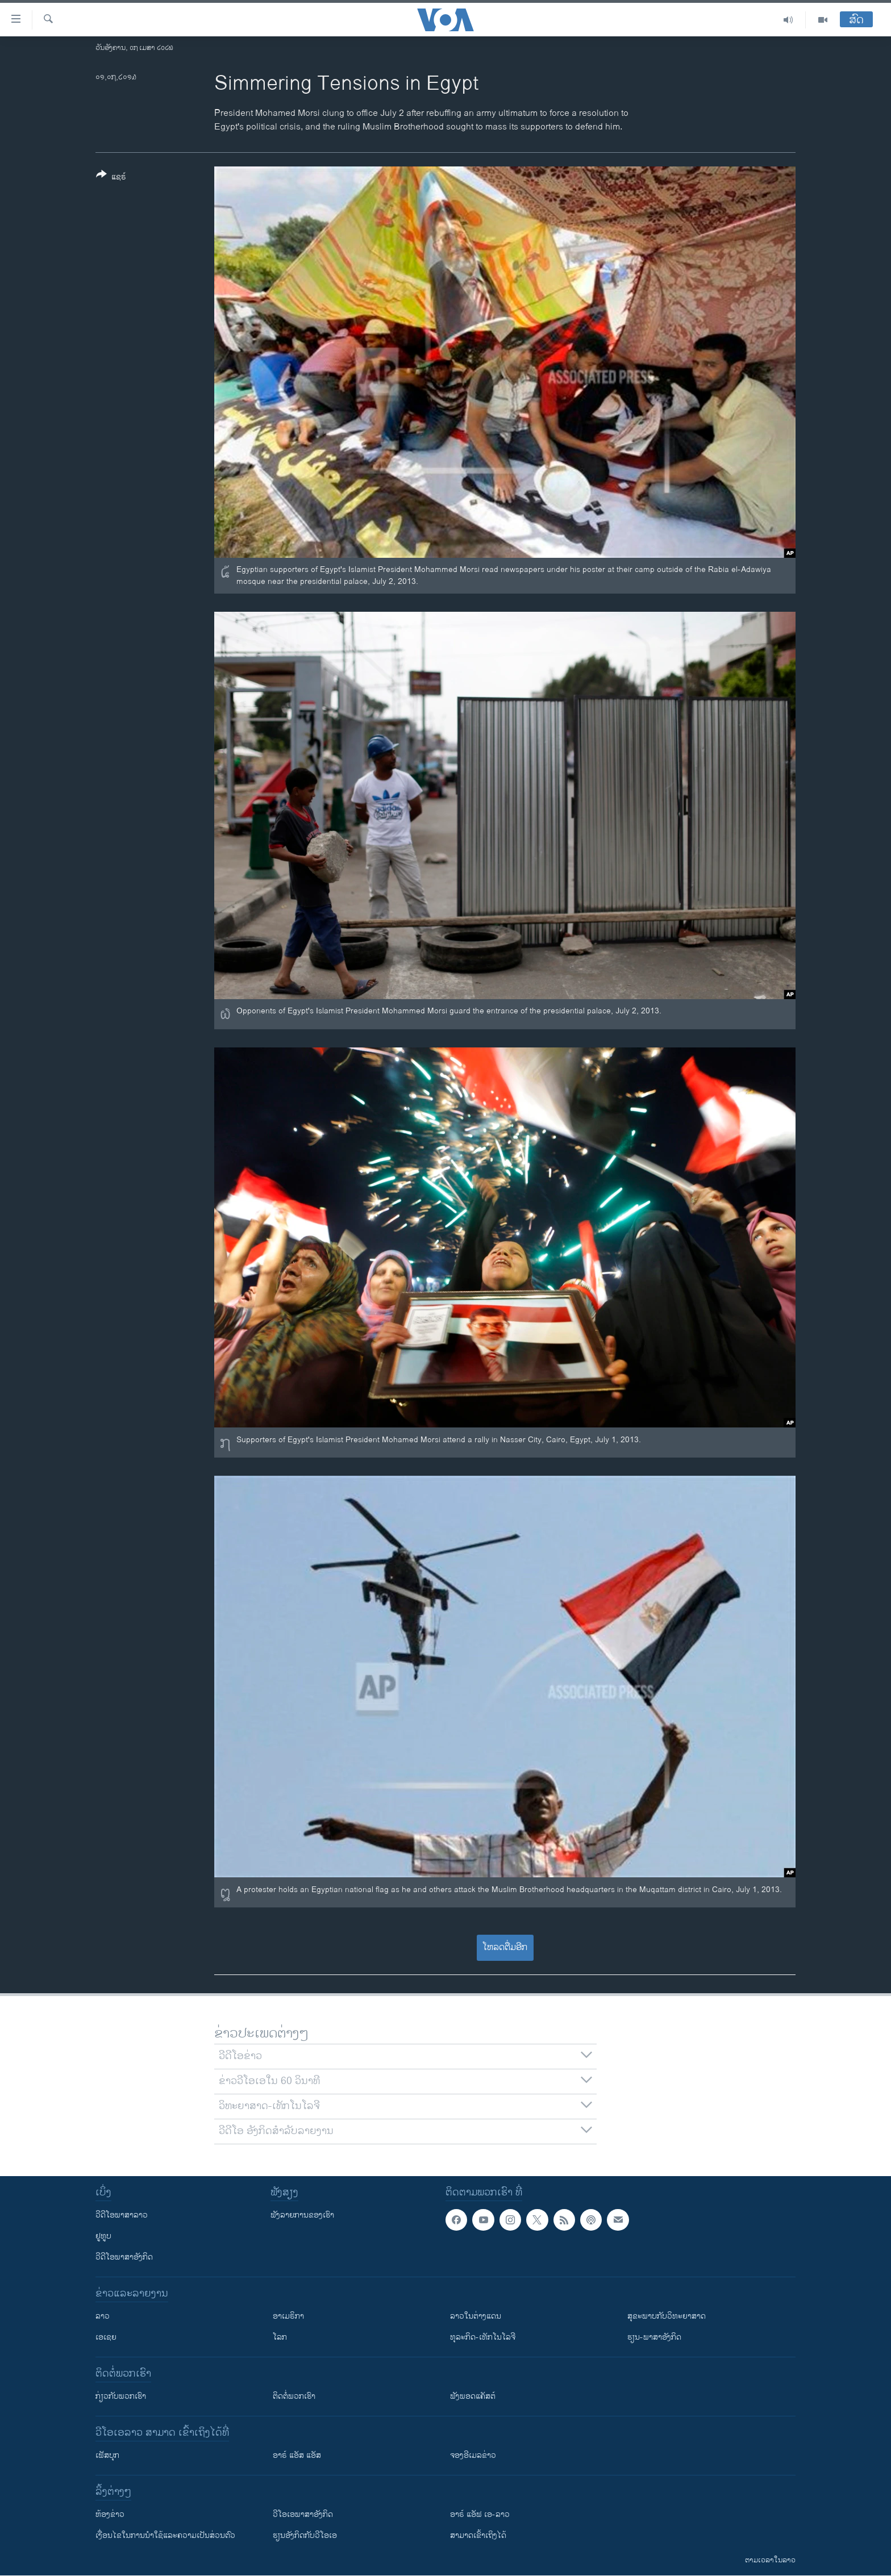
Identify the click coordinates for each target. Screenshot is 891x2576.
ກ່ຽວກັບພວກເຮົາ (120, 2396)
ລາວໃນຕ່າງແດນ (475, 2316)
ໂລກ (280, 2337)
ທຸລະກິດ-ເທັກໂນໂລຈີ (482, 2337)
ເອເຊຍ (105, 2337)
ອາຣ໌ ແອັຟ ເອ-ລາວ (480, 2514)
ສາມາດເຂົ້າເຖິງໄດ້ (478, 2535)
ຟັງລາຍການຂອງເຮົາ (302, 2215)
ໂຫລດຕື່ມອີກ (504, 1947)
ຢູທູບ (103, 2236)
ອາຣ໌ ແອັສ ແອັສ (297, 2455)
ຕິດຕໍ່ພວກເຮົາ (294, 2396)
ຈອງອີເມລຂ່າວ (473, 2455)
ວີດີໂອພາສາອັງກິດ (124, 2257)
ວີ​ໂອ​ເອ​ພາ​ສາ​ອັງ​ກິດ (303, 2514)
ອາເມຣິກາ (288, 2316)
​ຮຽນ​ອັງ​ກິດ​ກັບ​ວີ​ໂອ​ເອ (305, 2535)
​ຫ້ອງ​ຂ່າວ (109, 2514)
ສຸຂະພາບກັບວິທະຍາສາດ (666, 2316)
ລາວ (102, 2316)
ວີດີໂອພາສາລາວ (121, 2215)
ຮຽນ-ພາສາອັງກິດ (654, 2337)
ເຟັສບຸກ (107, 2455)
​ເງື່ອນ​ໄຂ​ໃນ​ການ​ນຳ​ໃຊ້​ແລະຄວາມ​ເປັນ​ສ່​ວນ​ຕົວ (165, 2535)
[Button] (111, 177)
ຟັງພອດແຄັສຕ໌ (473, 2396)
